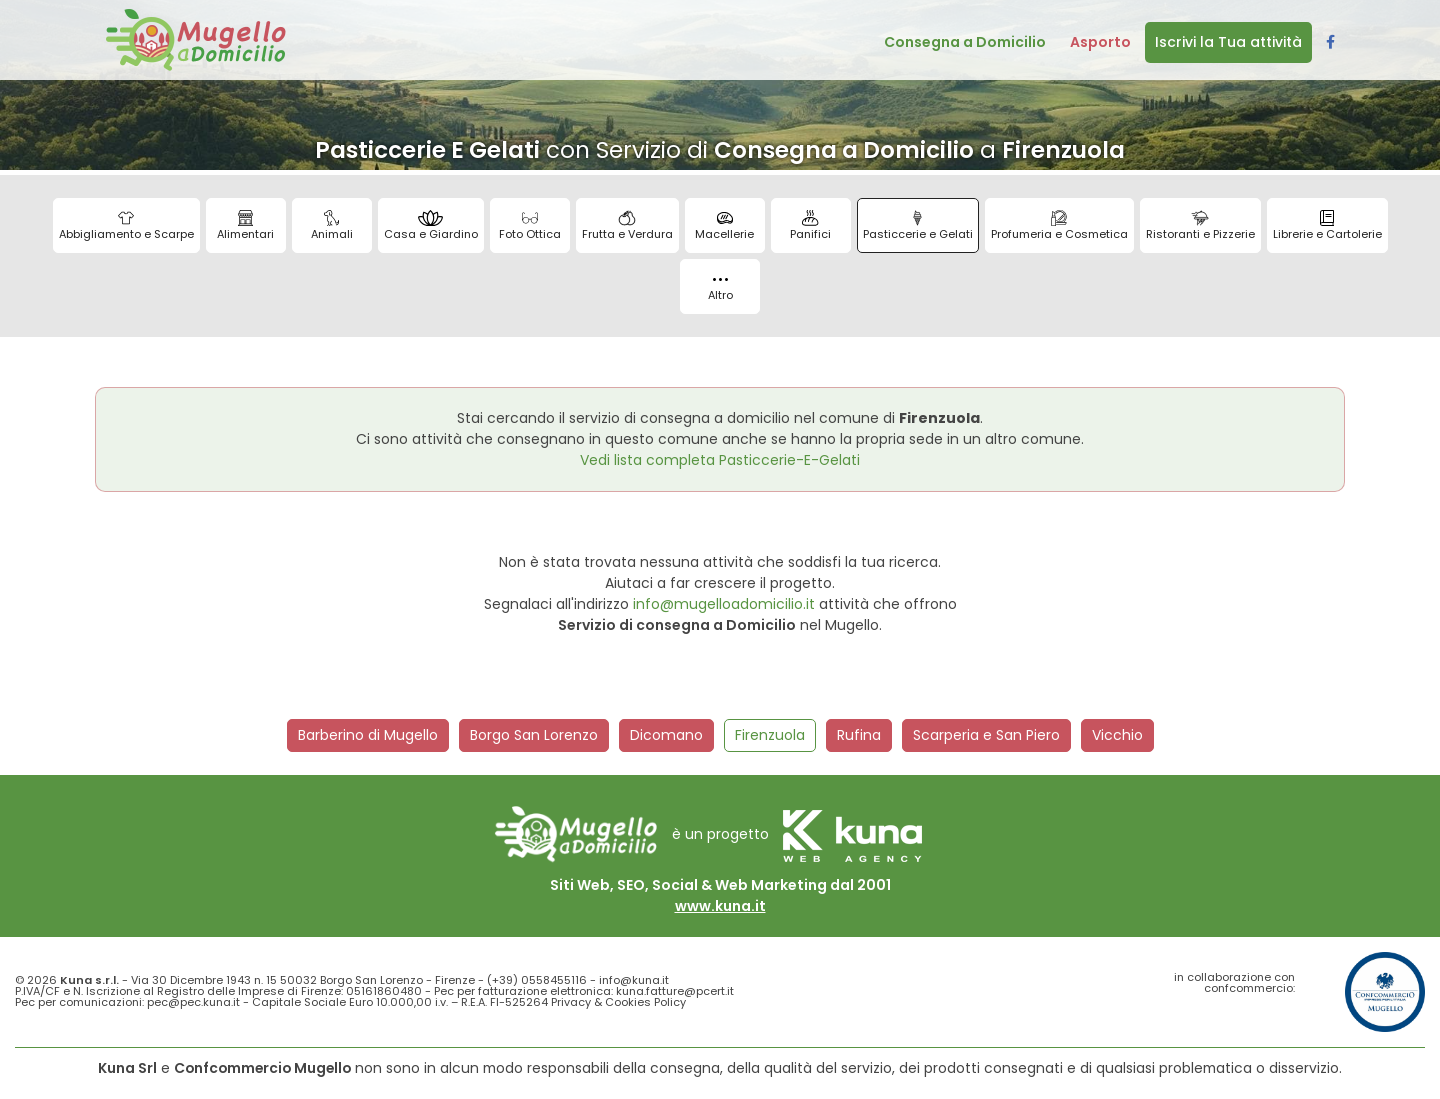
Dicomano (666, 735)
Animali (332, 226)
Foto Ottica (530, 226)
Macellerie (724, 226)
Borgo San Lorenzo (534, 735)
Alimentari (245, 226)
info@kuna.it (634, 980)
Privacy (571, 1002)
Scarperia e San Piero (986, 735)
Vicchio (1117, 735)
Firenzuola (770, 735)
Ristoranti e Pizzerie (1200, 226)
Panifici (810, 226)
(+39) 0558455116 (537, 980)
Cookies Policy (645, 1002)
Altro (720, 290)
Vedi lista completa (720, 460)
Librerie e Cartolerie (1327, 226)
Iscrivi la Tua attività (1228, 42)
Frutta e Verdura (627, 226)
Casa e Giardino (431, 226)
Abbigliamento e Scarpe (126, 226)
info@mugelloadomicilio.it (724, 604)
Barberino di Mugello (368, 735)
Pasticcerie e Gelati (918, 226)
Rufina (859, 735)
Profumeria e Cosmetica (1059, 226)
